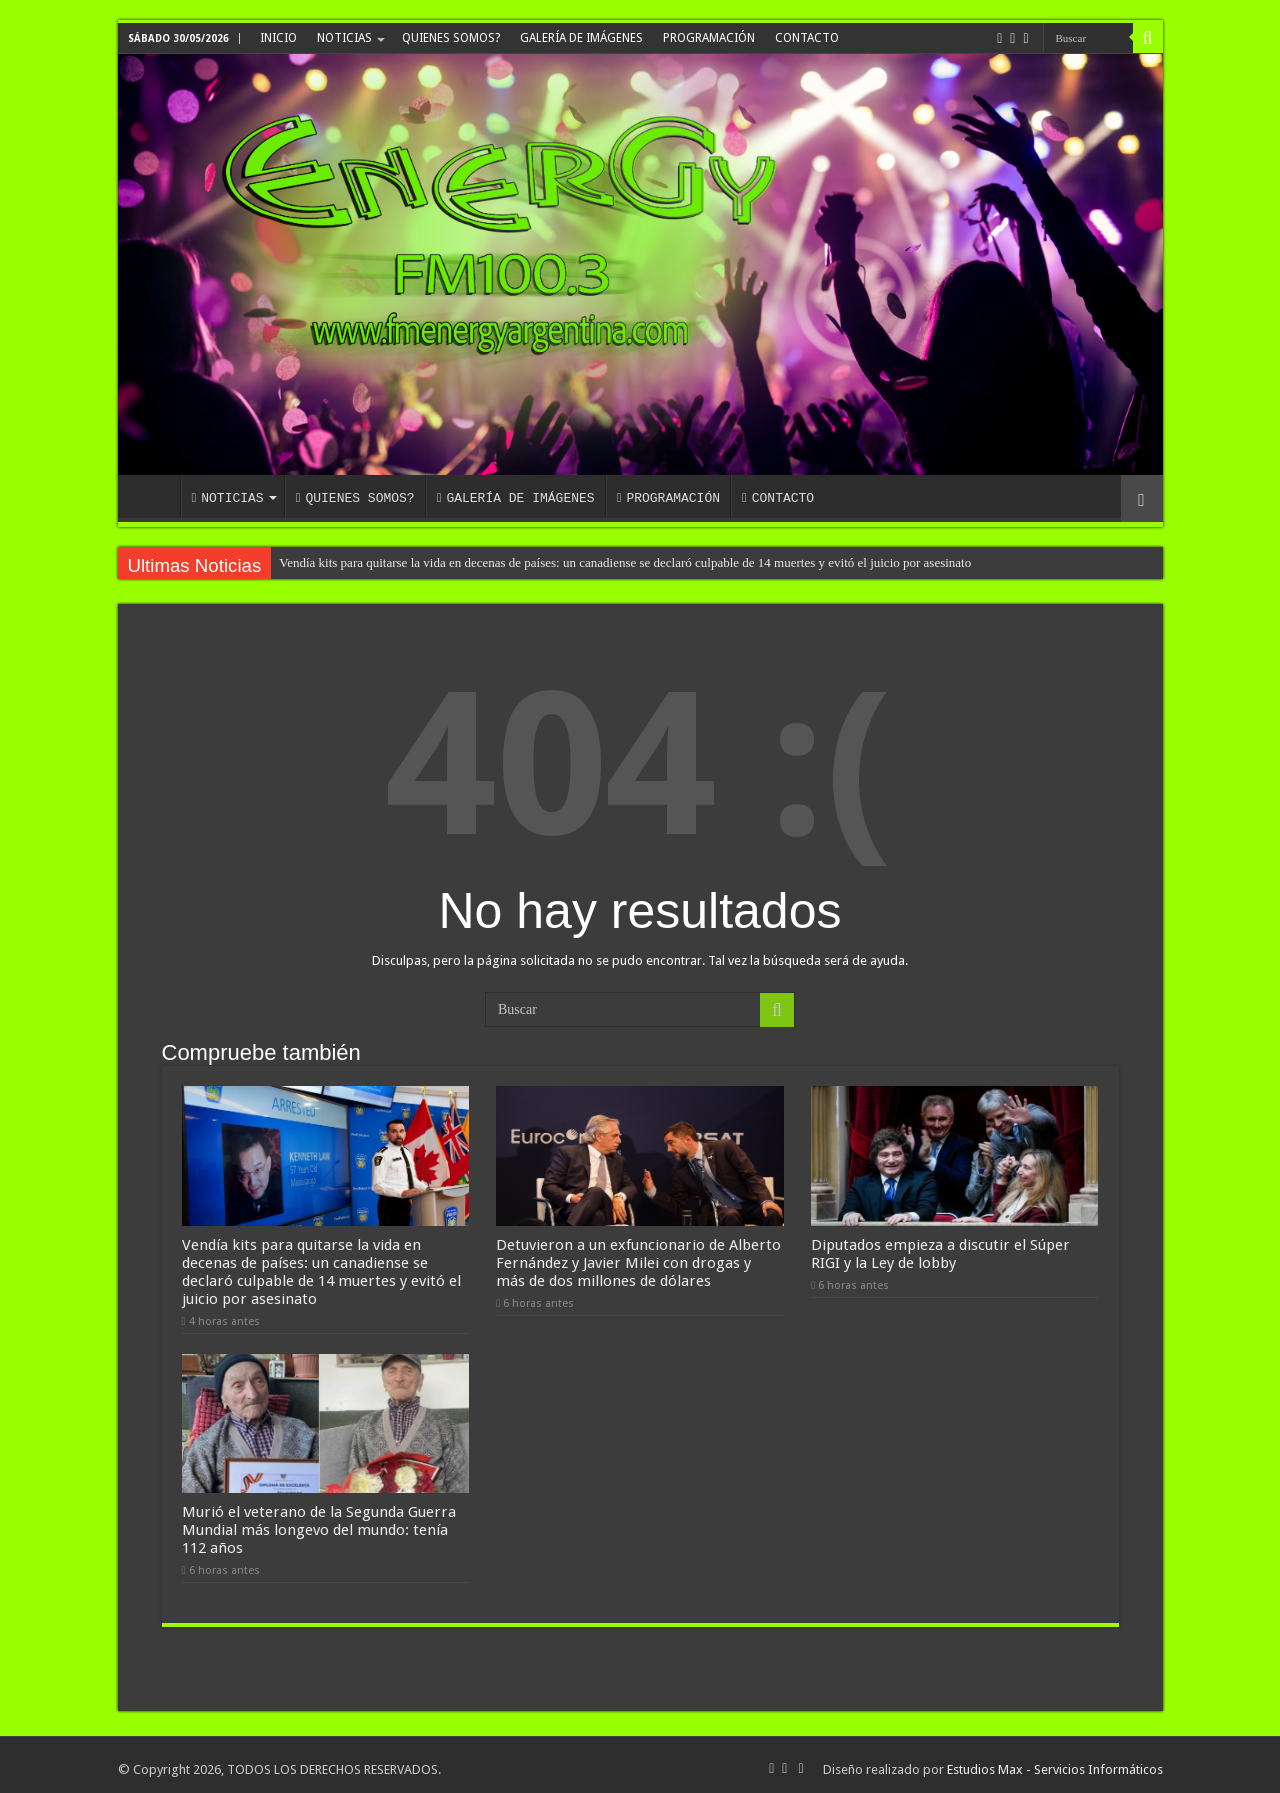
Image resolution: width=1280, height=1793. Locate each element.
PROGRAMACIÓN (709, 38)
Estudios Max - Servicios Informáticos (1055, 1760)
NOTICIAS (344, 38)
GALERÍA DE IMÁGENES (581, 38)
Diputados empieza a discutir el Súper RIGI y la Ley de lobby (940, 1249)
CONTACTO (807, 38)
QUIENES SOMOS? (451, 38)
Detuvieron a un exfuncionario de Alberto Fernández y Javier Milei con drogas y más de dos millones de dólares (638, 1258)
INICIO (278, 38)
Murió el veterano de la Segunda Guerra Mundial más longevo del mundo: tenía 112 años (319, 1521)
